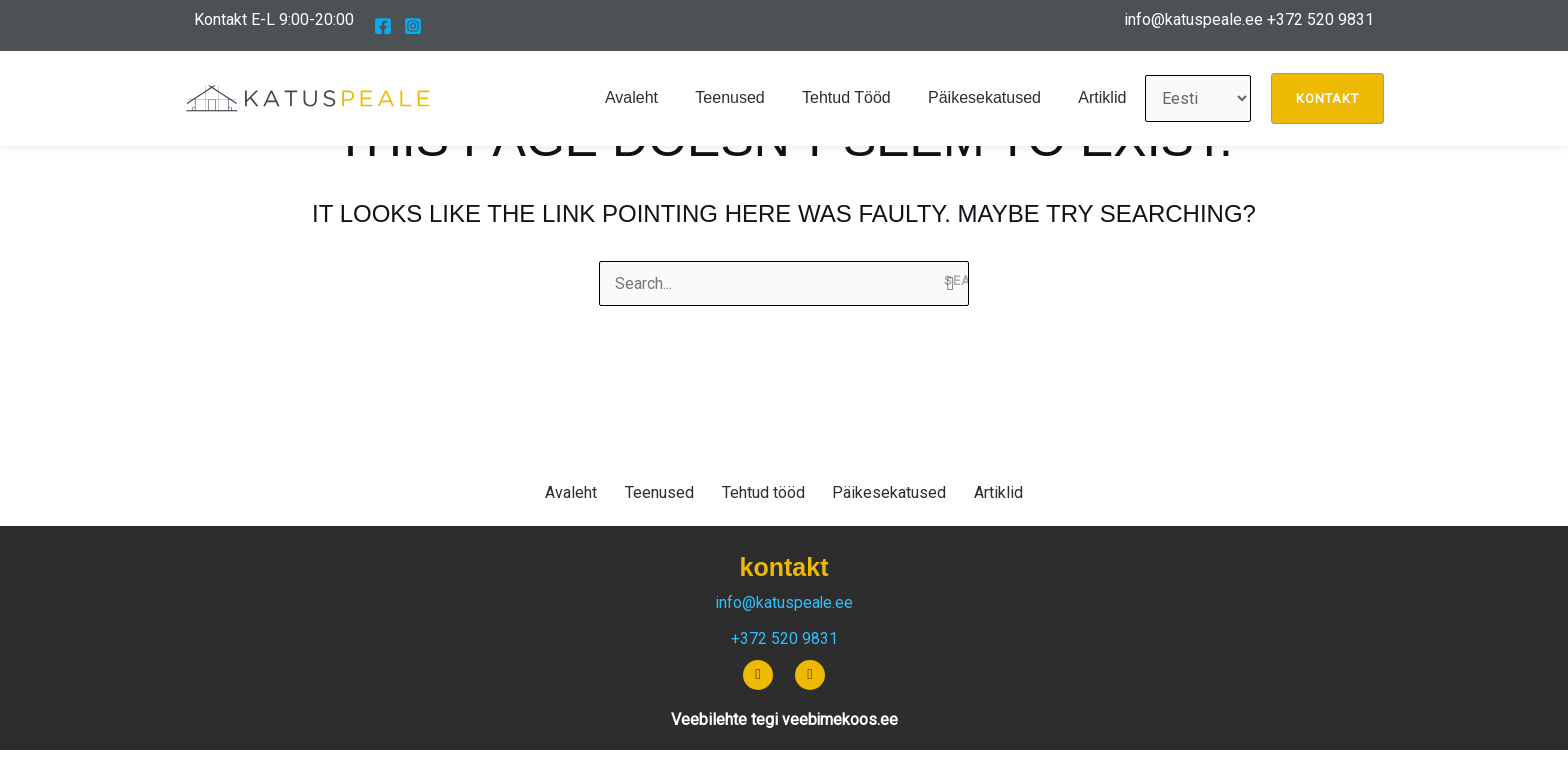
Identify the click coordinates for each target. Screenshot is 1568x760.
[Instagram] (413, 26)
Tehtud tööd (859, 97)
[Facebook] (383, 26)
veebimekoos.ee (839, 719)
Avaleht (655, 97)
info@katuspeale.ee (1193, 19)
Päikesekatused (992, 97)
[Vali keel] (1198, 98)
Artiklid (1105, 97)
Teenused (748, 97)
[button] (1327, 98)
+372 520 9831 (1320, 19)
